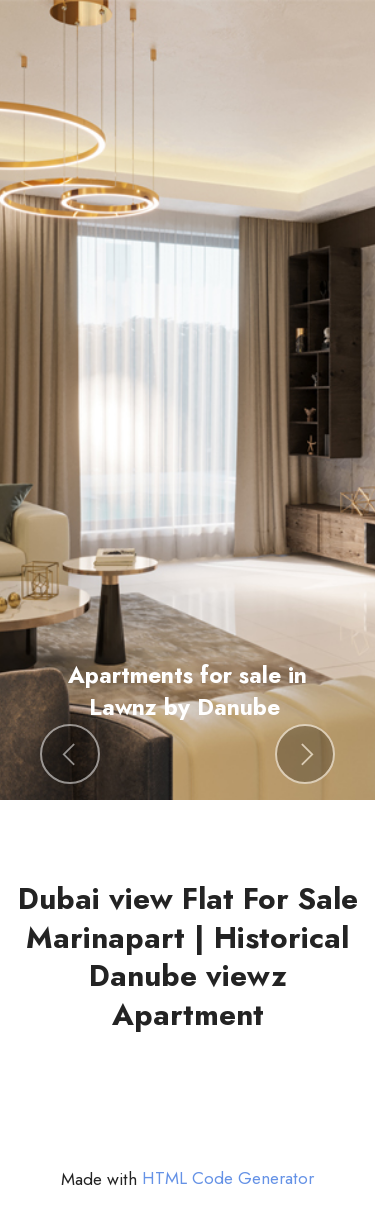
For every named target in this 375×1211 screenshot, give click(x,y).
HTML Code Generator (228, 1178)
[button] (70, 754)
